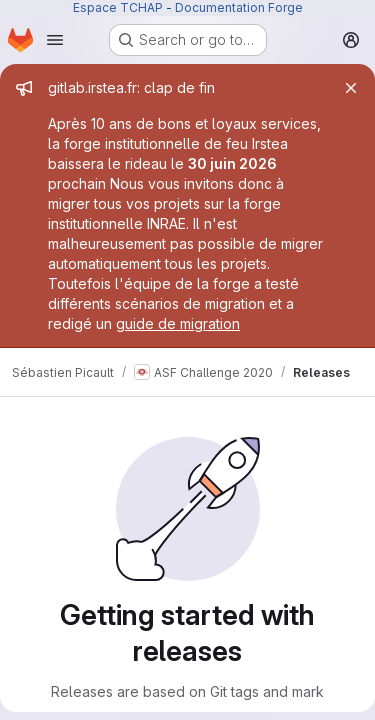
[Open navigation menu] (55, 40)
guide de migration (178, 323)
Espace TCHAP (118, 7)
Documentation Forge (239, 7)
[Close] (351, 88)
